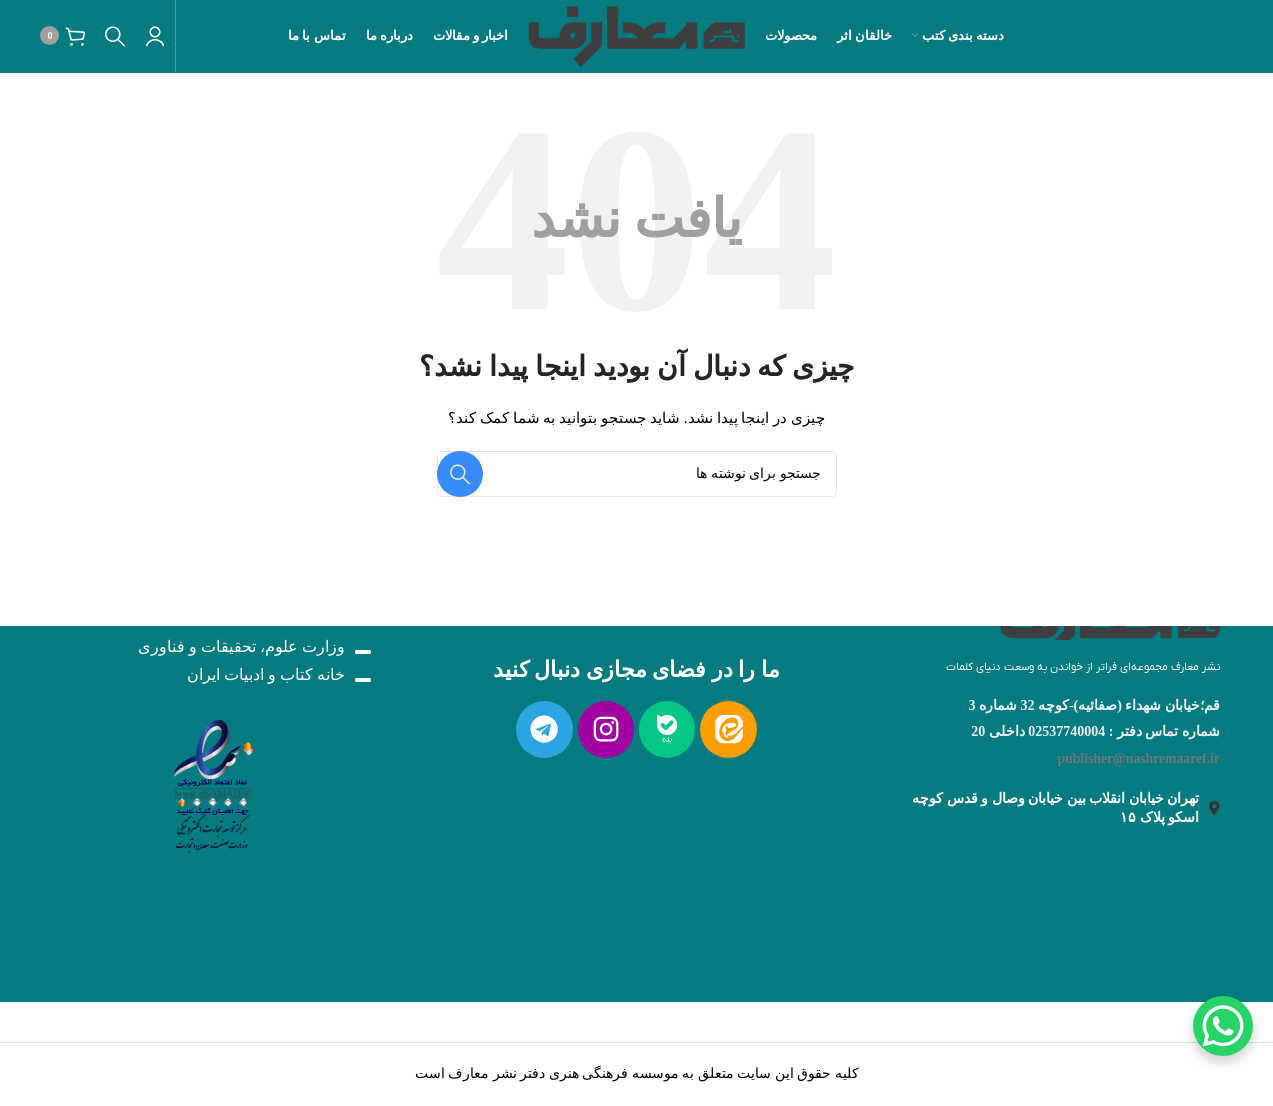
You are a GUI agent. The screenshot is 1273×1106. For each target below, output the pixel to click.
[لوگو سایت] (636, 38)
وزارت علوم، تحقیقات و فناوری (241, 646)
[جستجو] (116, 40)
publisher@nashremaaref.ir (1137, 758)
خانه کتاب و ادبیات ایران (266, 674)
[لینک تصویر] (212, 780)
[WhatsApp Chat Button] (1223, 1026)
